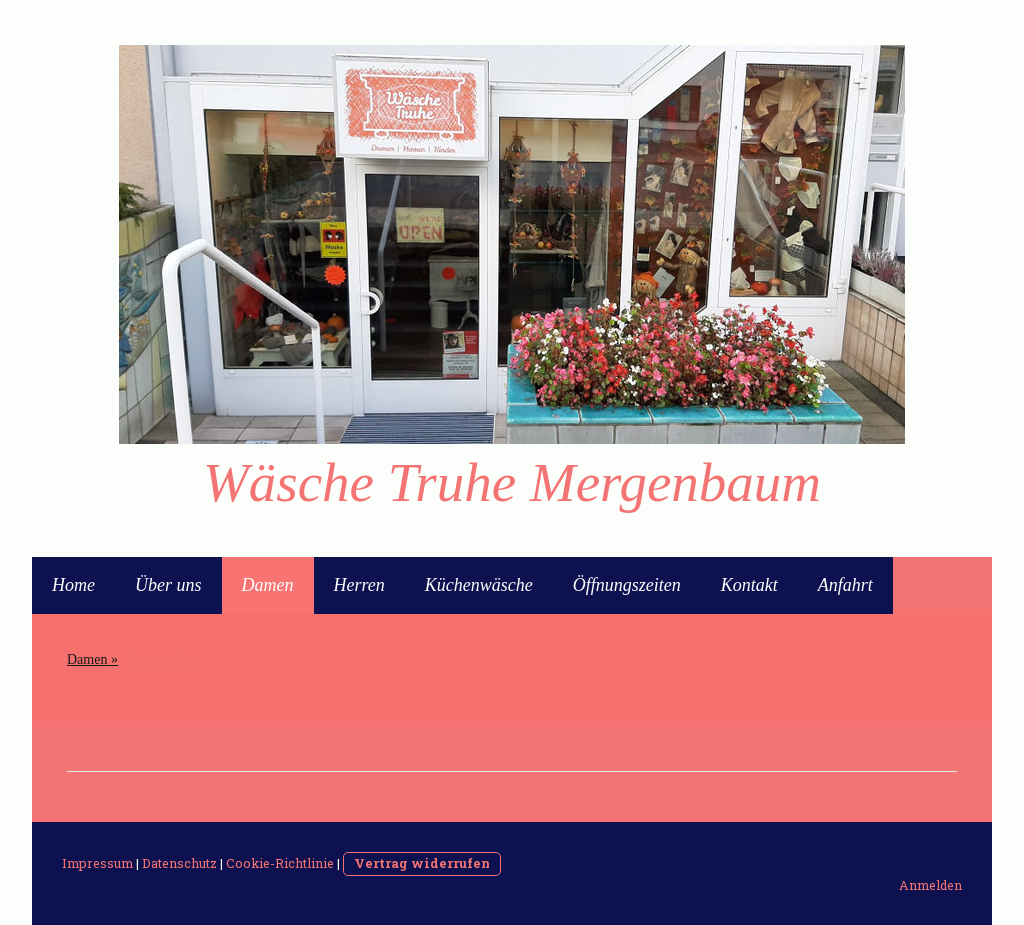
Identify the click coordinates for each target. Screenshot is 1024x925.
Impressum (97, 863)
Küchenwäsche (479, 585)
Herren (359, 585)
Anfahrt (845, 585)
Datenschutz (179, 863)
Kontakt (749, 585)
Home (73, 585)
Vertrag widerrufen (422, 863)
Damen (268, 585)
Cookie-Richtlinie (280, 863)
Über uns (168, 585)
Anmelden (930, 885)
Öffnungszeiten (627, 585)
